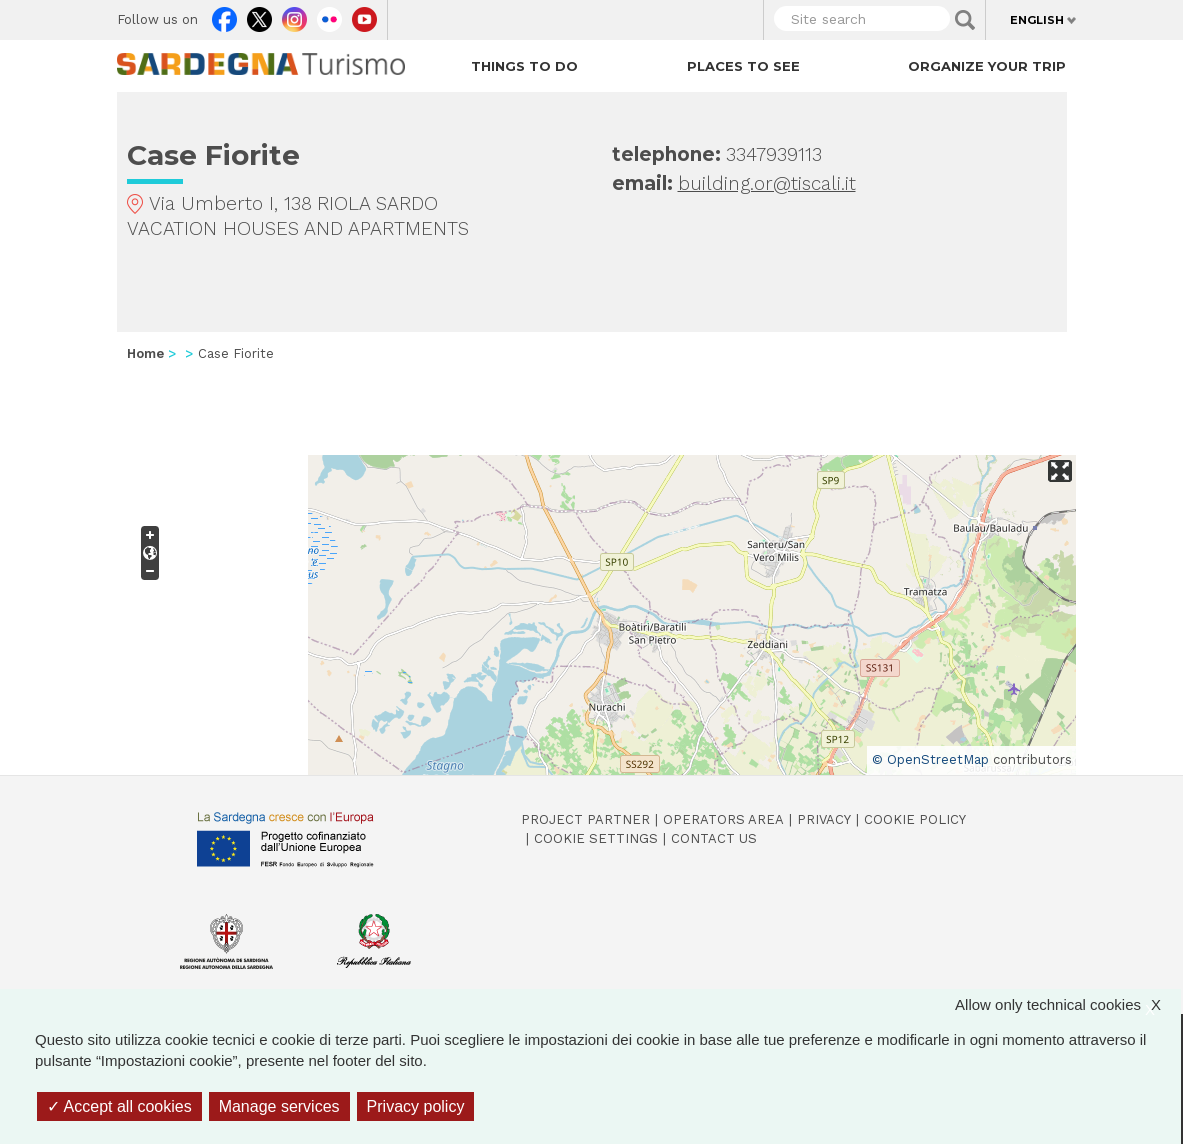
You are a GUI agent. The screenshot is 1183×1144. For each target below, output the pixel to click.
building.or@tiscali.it (767, 183)
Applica (965, 20)
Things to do (524, 66)
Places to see (743, 66)
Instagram (294, 15)
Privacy (824, 819)
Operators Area (723, 819)
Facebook (224, 15)
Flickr (329, 15)
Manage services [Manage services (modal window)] (279, 1106)
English (1037, 20)
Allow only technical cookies (1068, 1004)
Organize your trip (987, 66)
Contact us (714, 838)
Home (145, 353)
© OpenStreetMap (930, 759)
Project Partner (585, 819)
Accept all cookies (119, 1106)
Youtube (364, 15)
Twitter (259, 15)
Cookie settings (596, 838)
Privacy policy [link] (416, 1106)
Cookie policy (915, 819)
